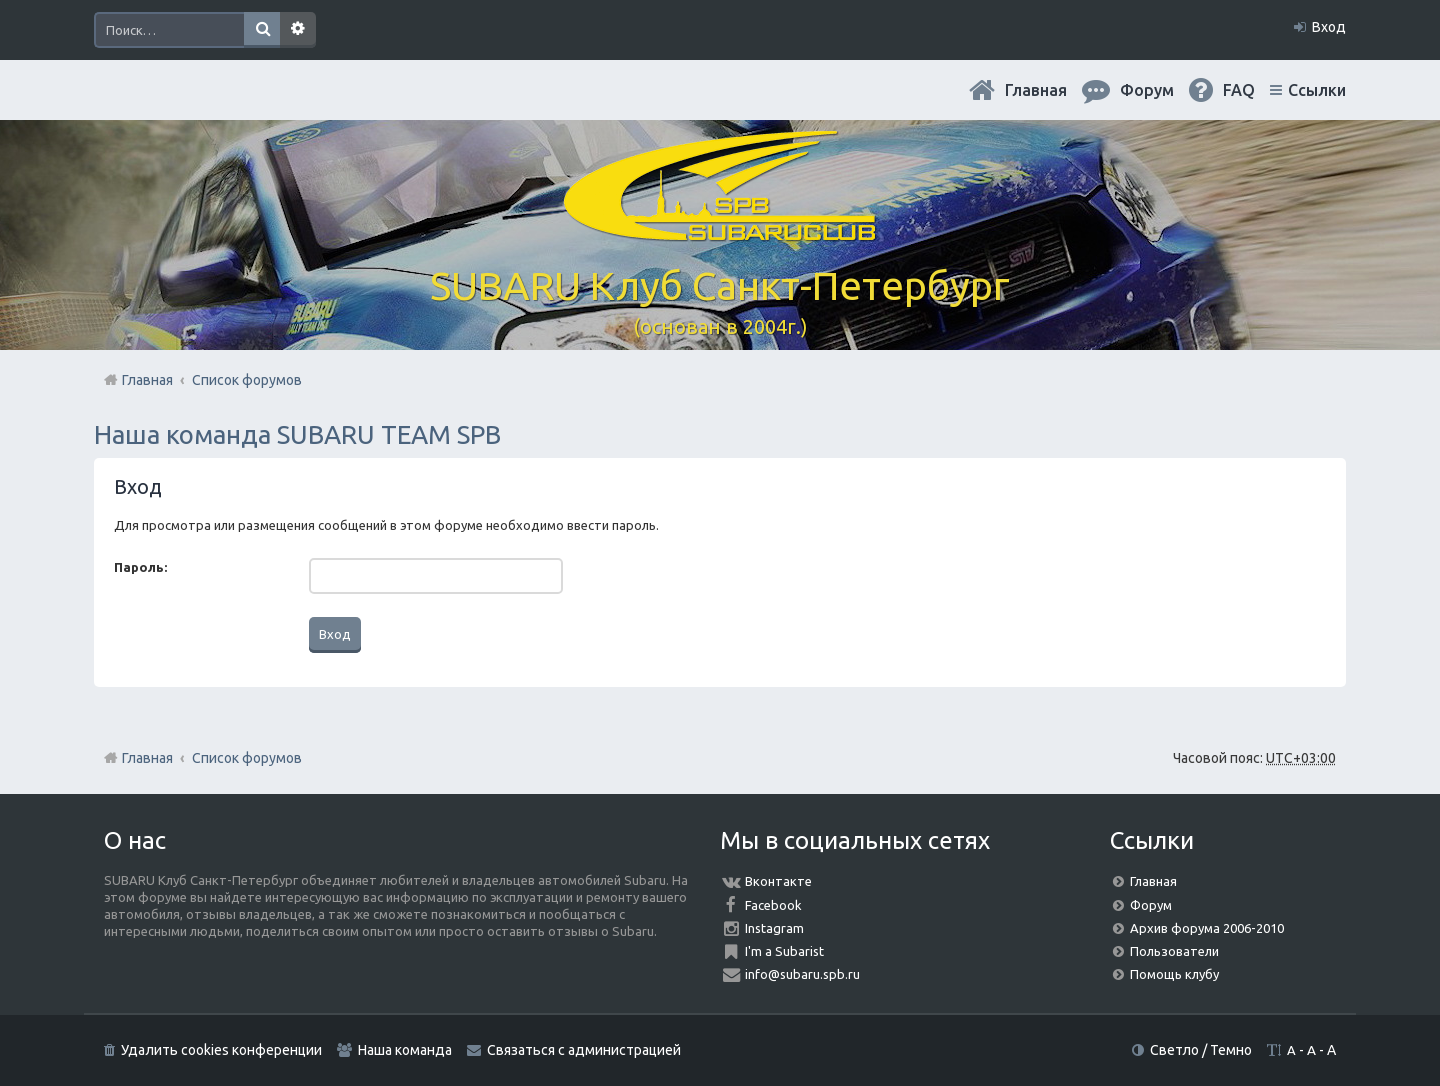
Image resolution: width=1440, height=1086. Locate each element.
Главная (1036, 90)
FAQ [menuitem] (1239, 90)
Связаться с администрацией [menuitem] (584, 1050)
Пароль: (140, 567)
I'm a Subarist (784, 951)
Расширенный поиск (298, 30)
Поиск (262, 30)
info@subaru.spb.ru (802, 974)
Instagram (774, 928)
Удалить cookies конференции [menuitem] (221, 1050)
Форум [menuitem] (1147, 90)
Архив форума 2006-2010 (1207, 928)
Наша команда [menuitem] (405, 1050)
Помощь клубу (1174, 974)
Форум (1151, 905)
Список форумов (247, 758)
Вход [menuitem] (1329, 27)
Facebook (773, 905)
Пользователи (1174, 951)
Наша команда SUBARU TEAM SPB (297, 434)
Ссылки (1317, 90)
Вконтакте (778, 881)
